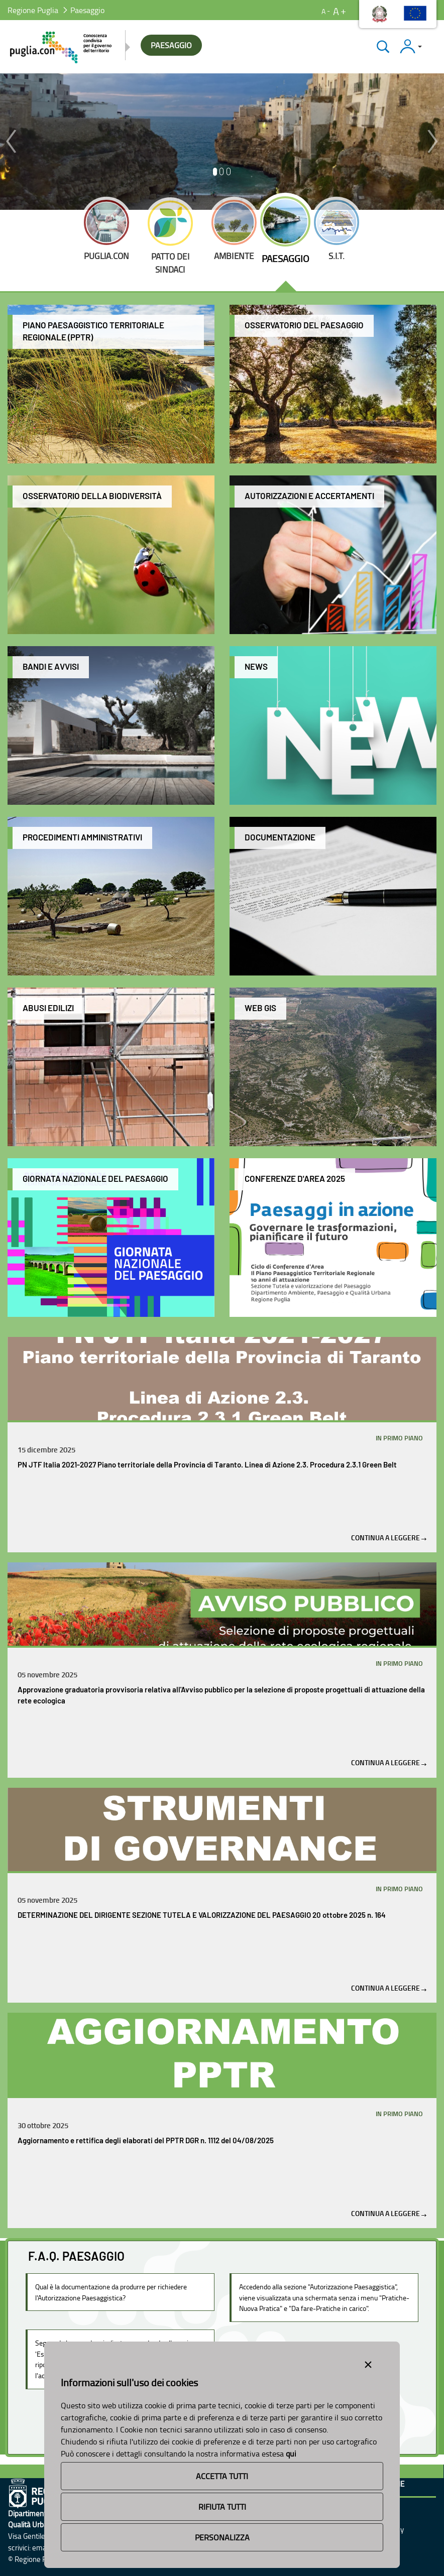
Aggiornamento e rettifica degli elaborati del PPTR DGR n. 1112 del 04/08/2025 (146, 2141)
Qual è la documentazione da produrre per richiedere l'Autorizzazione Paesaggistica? (111, 2291)
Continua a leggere (388, 1537)
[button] (11, 141)
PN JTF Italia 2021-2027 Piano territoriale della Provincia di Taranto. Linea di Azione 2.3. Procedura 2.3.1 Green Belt (207, 1465)
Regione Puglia (33, 10)
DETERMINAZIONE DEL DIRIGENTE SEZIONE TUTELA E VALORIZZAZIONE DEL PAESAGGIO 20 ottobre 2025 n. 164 (202, 1915)
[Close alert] (368, 2362)
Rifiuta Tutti (222, 2506)
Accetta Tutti (222, 2476)
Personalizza (222, 2537)
